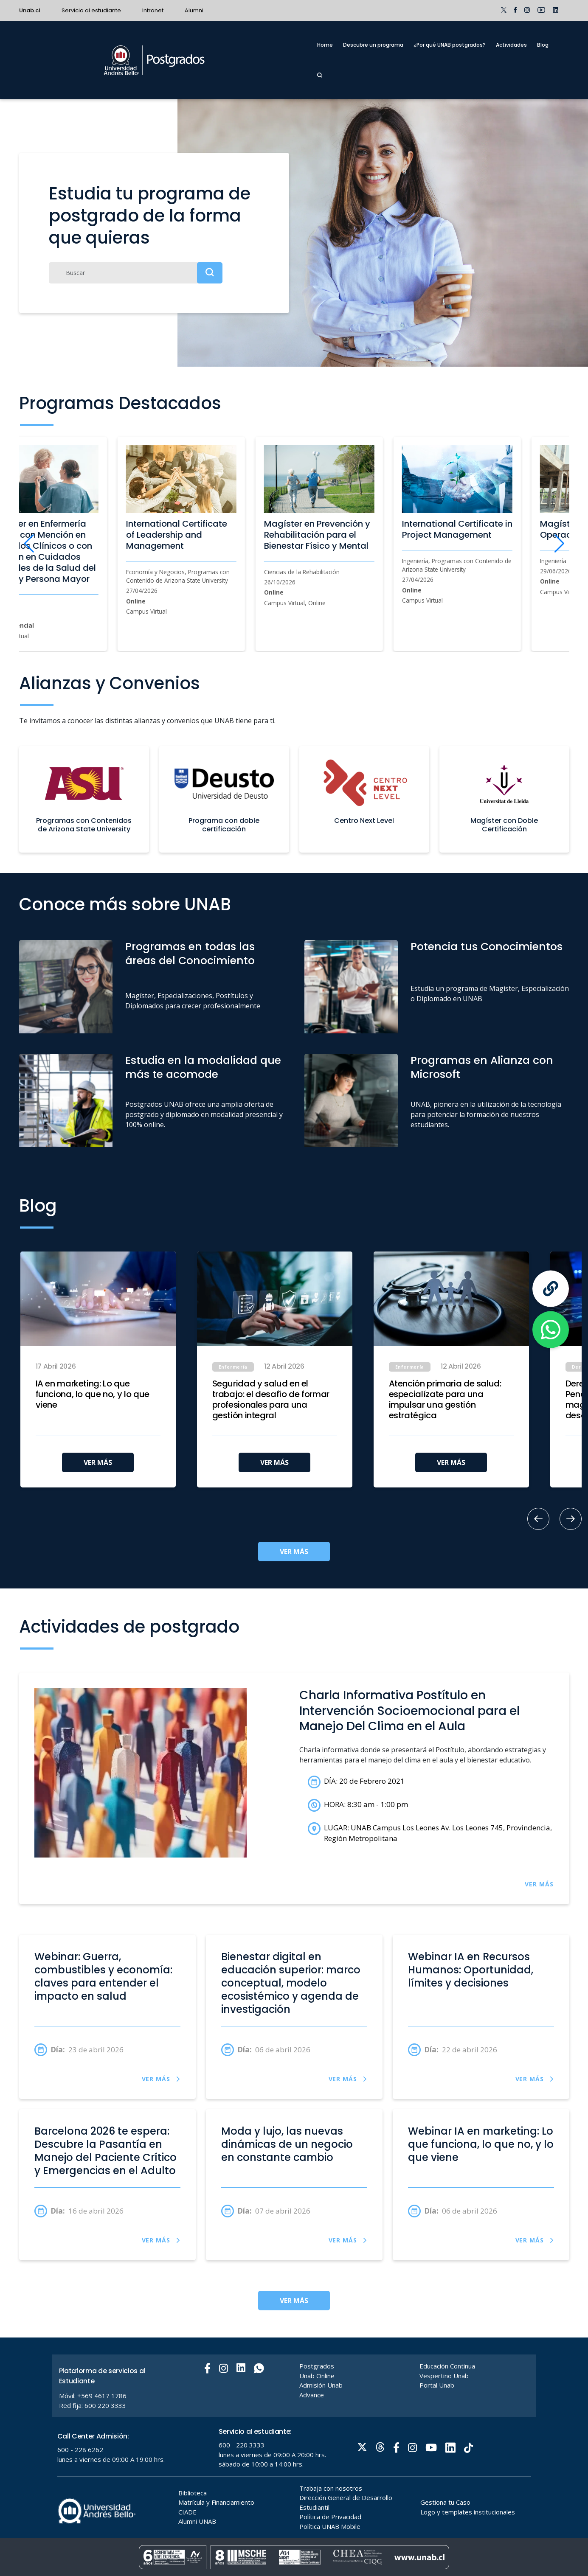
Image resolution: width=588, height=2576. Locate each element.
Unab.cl (29, 10)
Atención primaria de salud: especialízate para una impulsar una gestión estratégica (445, 1399)
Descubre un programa (373, 44)
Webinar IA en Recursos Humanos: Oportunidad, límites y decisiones (470, 1970)
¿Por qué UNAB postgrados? (450, 44)
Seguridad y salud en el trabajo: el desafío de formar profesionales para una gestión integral (270, 1399)
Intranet (152, 10)
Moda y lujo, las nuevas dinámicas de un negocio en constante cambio (287, 2144)
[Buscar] (135, 272)
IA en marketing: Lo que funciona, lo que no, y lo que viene (92, 1394)
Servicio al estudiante (91, 10)
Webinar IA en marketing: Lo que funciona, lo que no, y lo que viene (481, 2144)
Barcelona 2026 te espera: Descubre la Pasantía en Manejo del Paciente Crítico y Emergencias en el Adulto (105, 2151)
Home (325, 44)
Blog (543, 44)
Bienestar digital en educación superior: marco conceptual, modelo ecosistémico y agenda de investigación (290, 1983)
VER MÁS (98, 1462)
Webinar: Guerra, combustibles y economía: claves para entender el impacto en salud (103, 1977)
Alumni (194, 10)
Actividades (511, 44)
